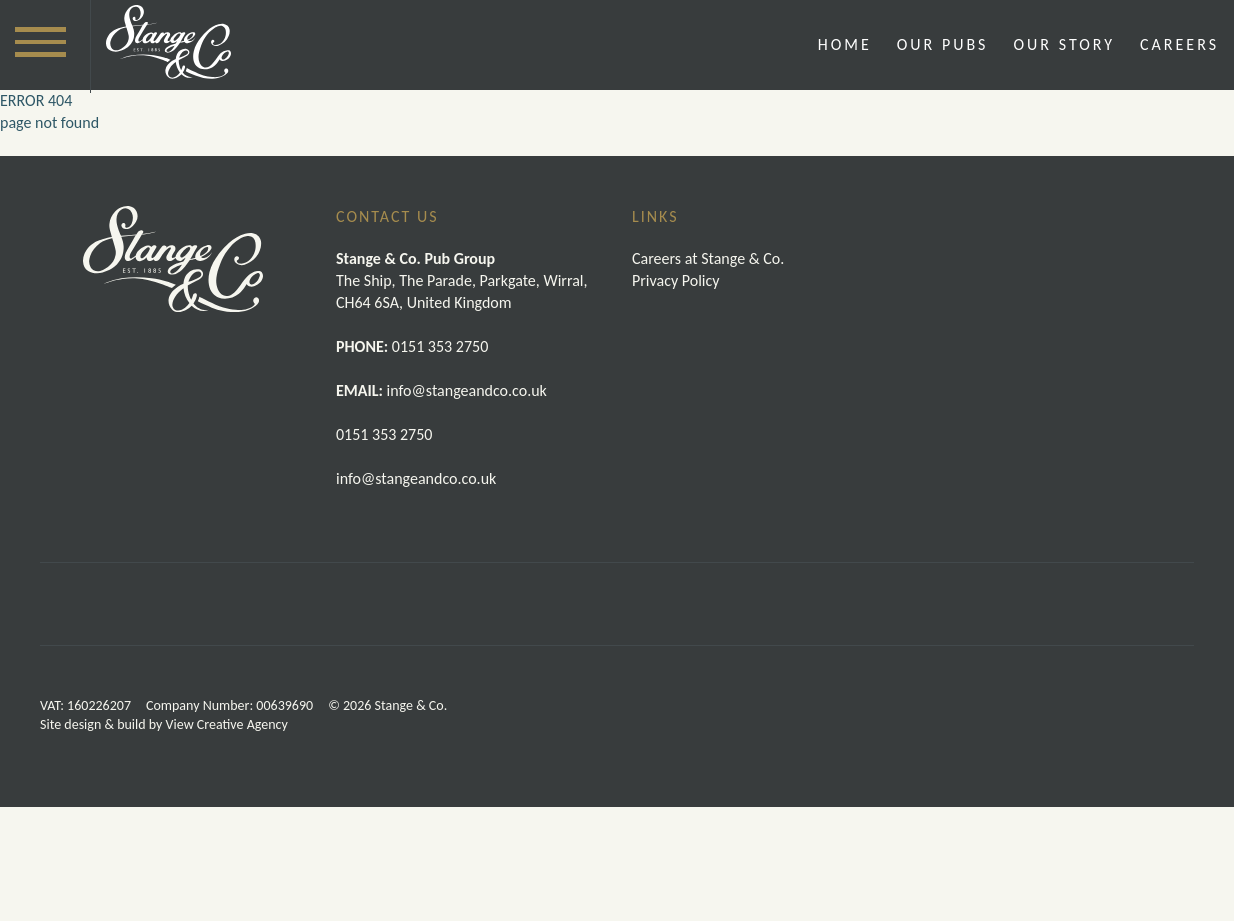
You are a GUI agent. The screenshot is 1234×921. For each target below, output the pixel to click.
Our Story (1064, 44)
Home (845, 44)
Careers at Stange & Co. (708, 258)
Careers (1179, 44)
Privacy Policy (676, 280)
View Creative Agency (227, 838)
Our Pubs (943, 44)
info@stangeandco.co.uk (416, 478)
